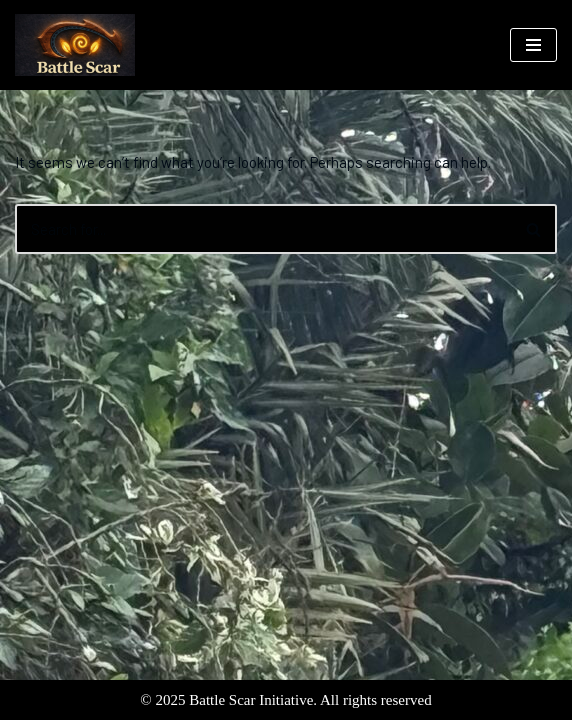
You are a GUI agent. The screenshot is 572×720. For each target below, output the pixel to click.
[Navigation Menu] (533, 45)
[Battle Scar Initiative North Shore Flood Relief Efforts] (75, 45)
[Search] (263, 229)
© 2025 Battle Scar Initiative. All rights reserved (285, 700)
